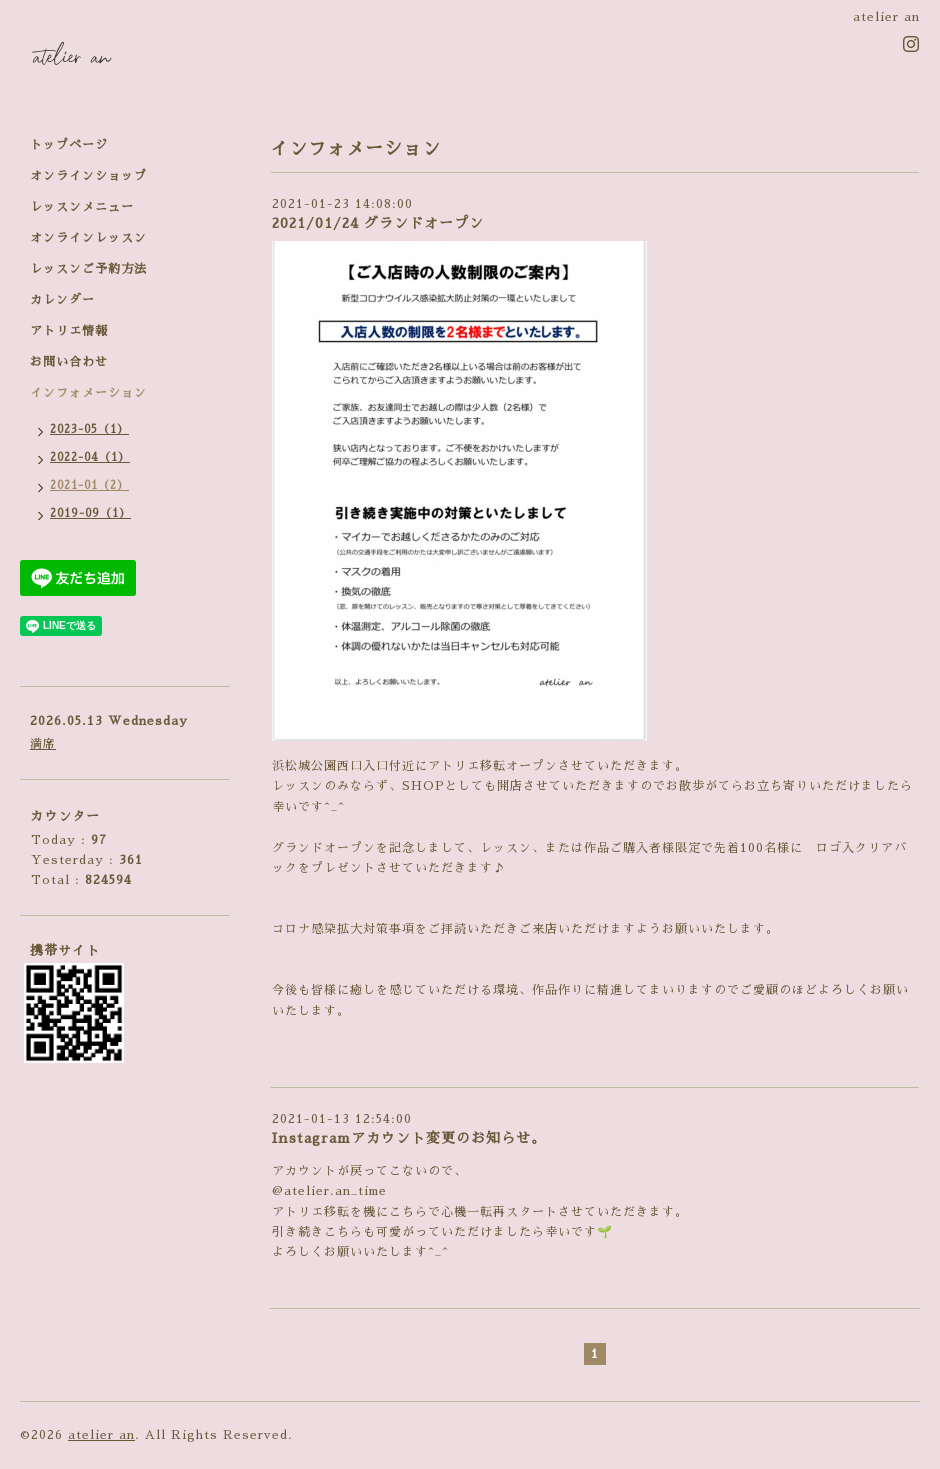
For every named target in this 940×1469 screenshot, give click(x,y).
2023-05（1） (89, 429)
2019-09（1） (90, 513)
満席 (43, 744)
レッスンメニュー (82, 207)
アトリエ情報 (69, 331)
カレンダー (62, 300)
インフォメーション (88, 393)
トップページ (69, 145)
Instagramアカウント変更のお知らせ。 (409, 1138)
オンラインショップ (88, 176)
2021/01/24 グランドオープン (378, 223)
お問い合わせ (69, 362)
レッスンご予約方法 (88, 269)
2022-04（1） (90, 457)
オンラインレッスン (88, 238)
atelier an (101, 1435)
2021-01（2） (89, 485)
